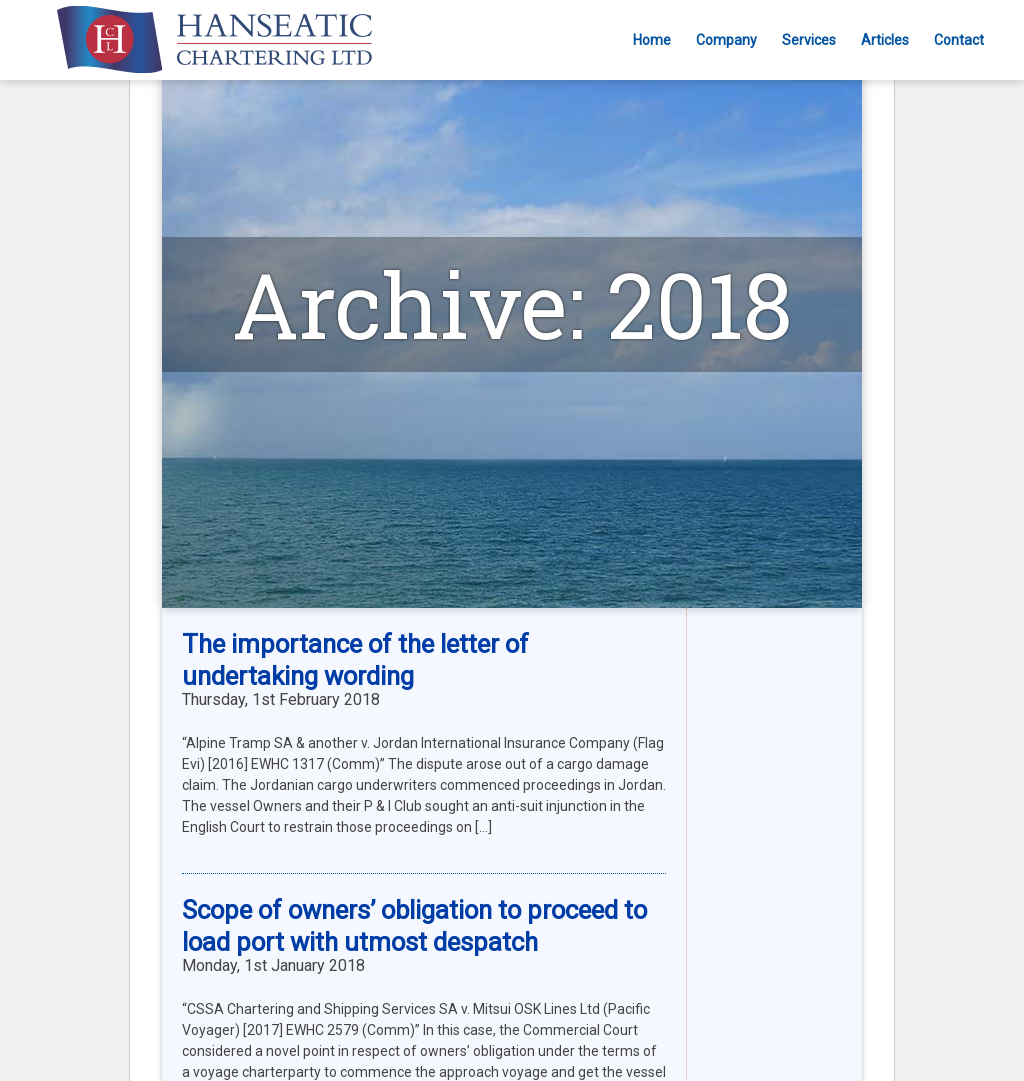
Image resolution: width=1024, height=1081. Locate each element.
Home (652, 40)
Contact (959, 40)
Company (726, 40)
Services (809, 40)
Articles (885, 40)
